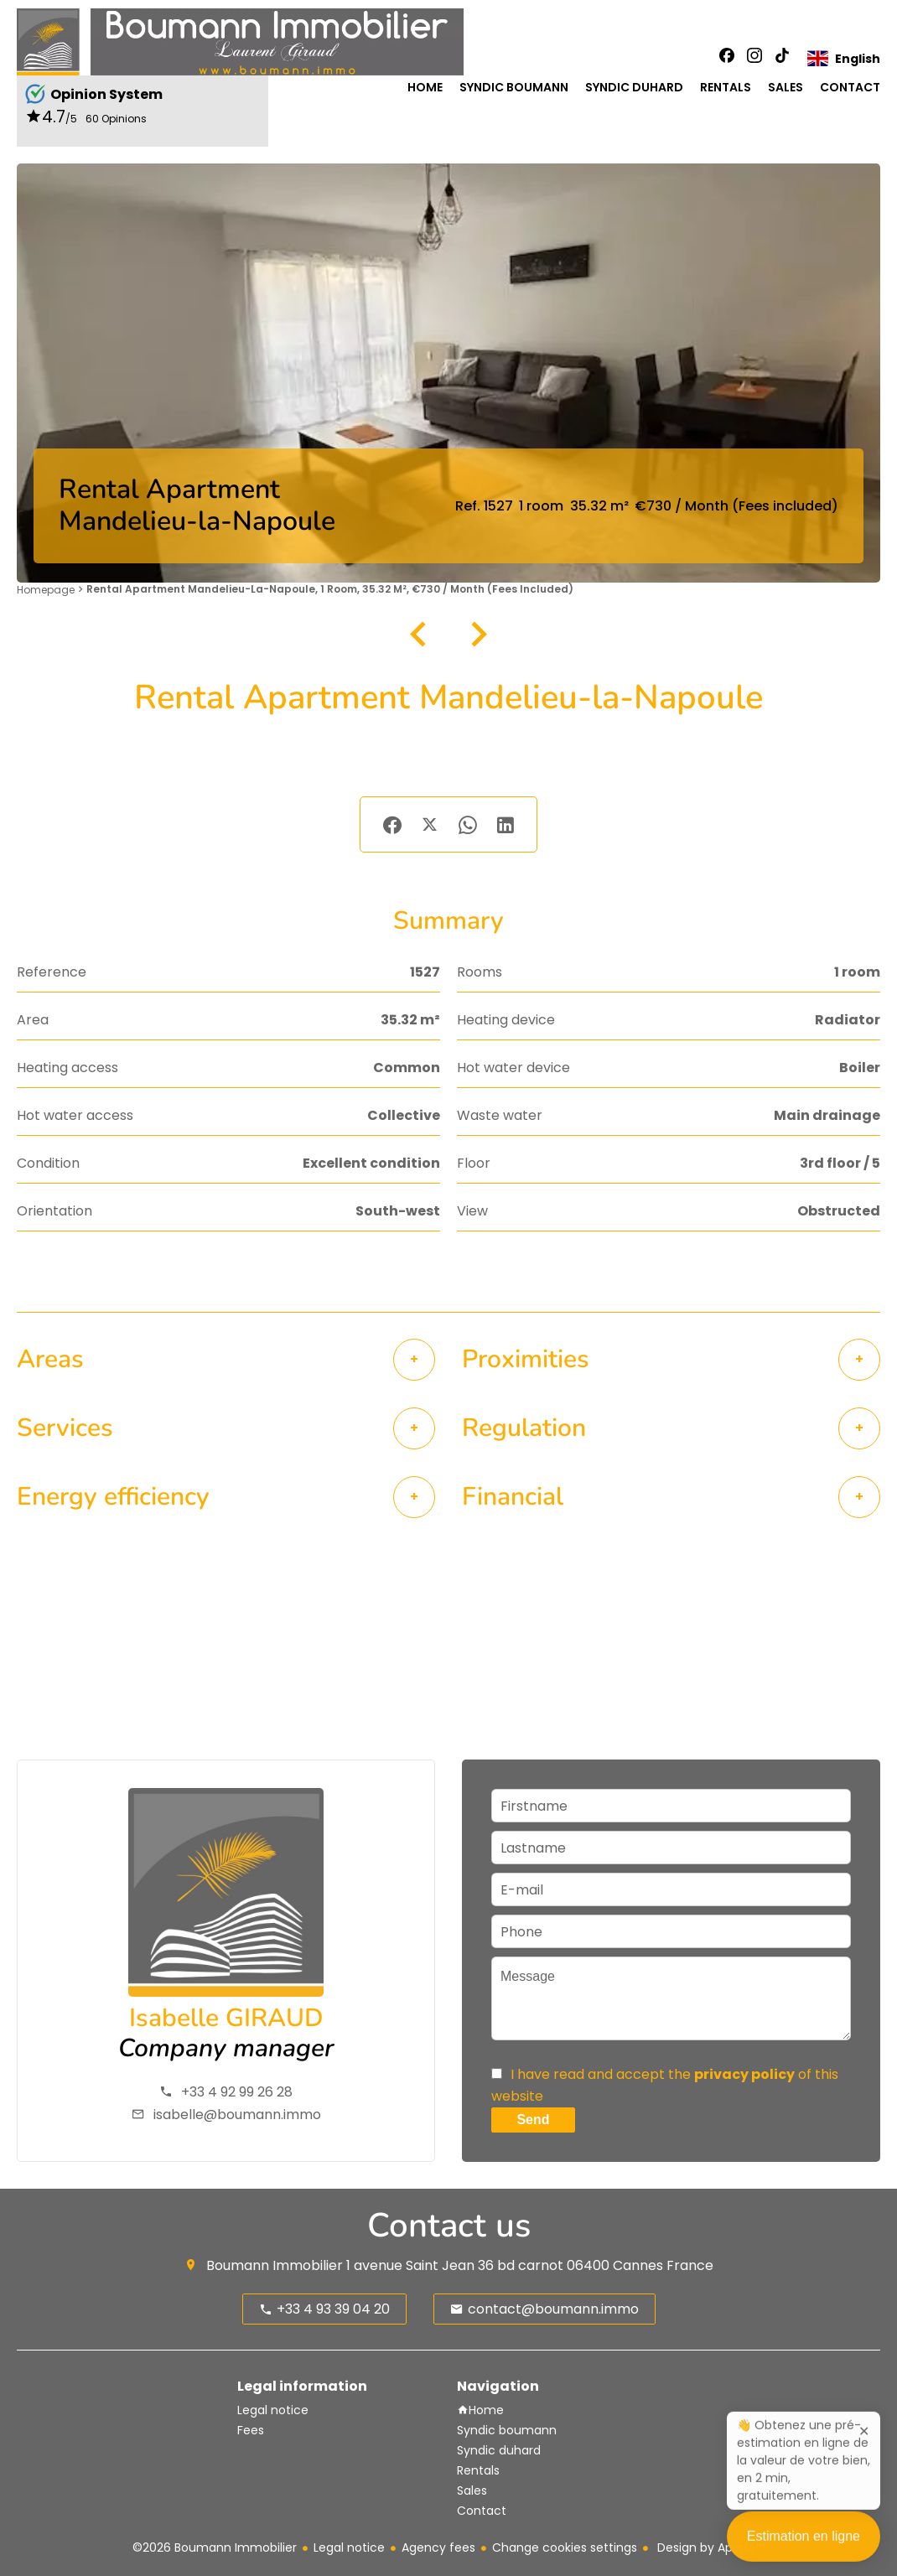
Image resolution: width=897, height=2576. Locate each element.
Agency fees (438, 2547)
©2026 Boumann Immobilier (214, 2547)
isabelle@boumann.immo (237, 2114)
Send (532, 2119)
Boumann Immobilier (274, 2265)
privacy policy (744, 2074)
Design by (709, 2547)
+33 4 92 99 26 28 (237, 2092)
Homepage (46, 589)
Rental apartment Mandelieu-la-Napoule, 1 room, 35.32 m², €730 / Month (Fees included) (329, 589)
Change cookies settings (564, 2547)
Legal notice (349, 2547)
